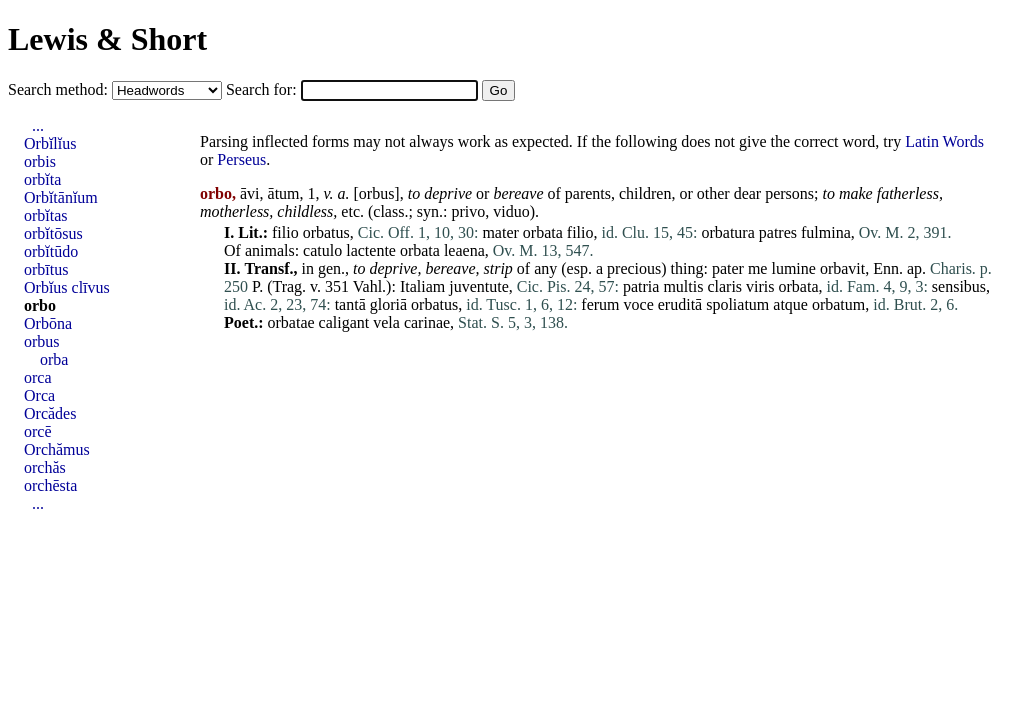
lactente (371, 250)
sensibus (959, 286)
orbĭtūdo (51, 251)
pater (728, 268)
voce (639, 304)
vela (386, 322)
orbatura (727, 232)
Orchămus (57, 449)
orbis (40, 161)
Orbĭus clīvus (67, 287)
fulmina (826, 232)
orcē (38, 431)
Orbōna (48, 323)
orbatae (291, 322)
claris (724, 286)
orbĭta (42, 179)
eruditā (680, 304)
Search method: (60, 89)
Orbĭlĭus (50, 143)
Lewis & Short (107, 39)
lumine (793, 268)
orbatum (838, 304)
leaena (464, 250)
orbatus (326, 232)
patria (641, 286)
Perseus (241, 159)
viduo (511, 211)
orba (54, 359)
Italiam (422, 286)
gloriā (388, 304)
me (758, 268)
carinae (427, 322)
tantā (350, 304)
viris (760, 286)
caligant (344, 322)
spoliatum (737, 304)
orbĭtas (46, 215)
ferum (600, 304)
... (38, 125)
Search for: (263, 89)
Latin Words (944, 141)
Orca (39, 395)
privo (469, 211)
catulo (322, 250)
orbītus (46, 269)
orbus (377, 193)
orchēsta (50, 485)
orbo (40, 305)
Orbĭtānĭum (61, 197)
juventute (479, 286)
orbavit (842, 268)
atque (790, 304)
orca (38, 377)
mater (500, 232)
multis (683, 286)
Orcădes (50, 413)
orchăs (45, 467)
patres (778, 232)
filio (285, 232)
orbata (543, 232)
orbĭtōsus (53, 233)
